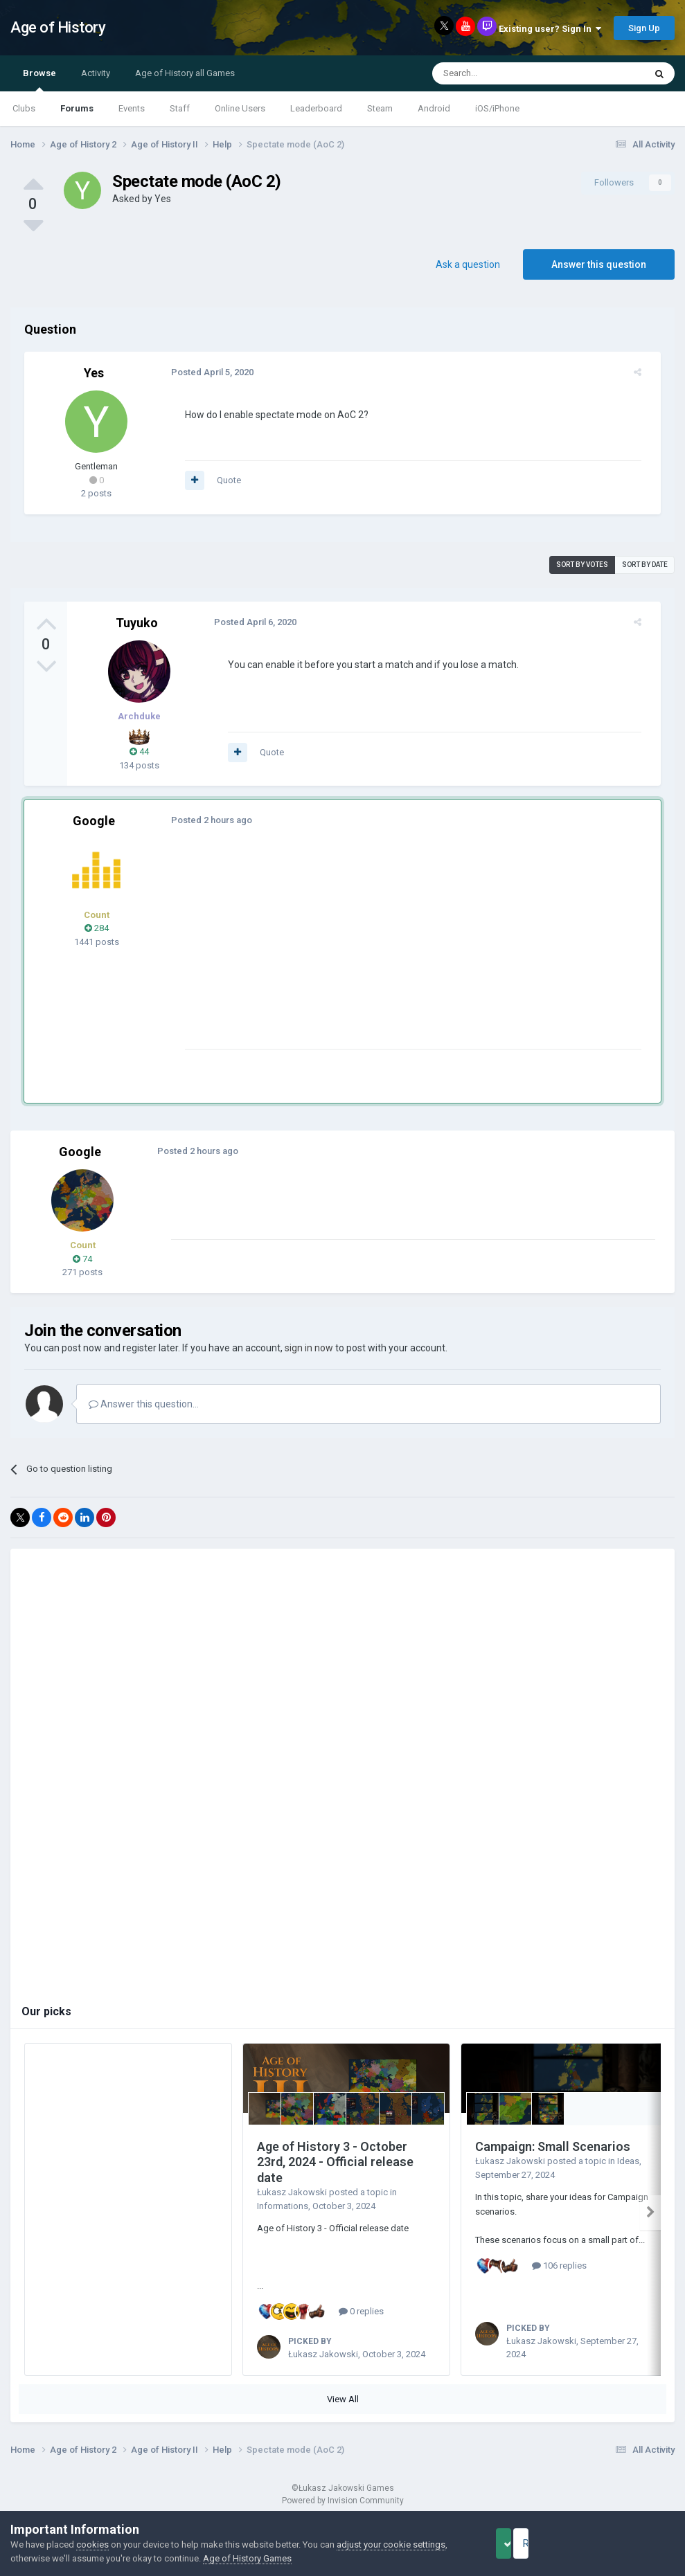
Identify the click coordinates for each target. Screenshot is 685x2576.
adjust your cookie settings (391, 2544)
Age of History (57, 27)
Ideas (628, 2161)
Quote (220, 480)
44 (139, 751)
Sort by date (645, 564)
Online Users (240, 108)
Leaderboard (316, 108)
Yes (162, 198)
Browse (39, 79)
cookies (92, 2544)
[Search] (505, 73)
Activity (95, 73)
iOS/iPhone (497, 108)
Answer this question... (144, 1403)
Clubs (23, 108)
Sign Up (644, 28)
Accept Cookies (522, 2543)
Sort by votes (582, 564)
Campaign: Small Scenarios (552, 2146)
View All (343, 2399)
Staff (180, 108)
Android (434, 108)
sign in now (309, 1347)
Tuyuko (137, 622)
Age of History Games (247, 2558)
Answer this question (598, 264)
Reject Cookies (627, 2543)
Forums (77, 108)
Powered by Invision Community (343, 2500)
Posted (204, 372)
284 (96, 928)
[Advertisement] (339, 952)
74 (82, 1259)
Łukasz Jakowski (292, 2192)
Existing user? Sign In (550, 29)
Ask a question (468, 264)
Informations (282, 2206)
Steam (380, 108)
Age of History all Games (185, 73)
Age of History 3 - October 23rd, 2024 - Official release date (335, 2162)
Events (131, 108)
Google (94, 820)
